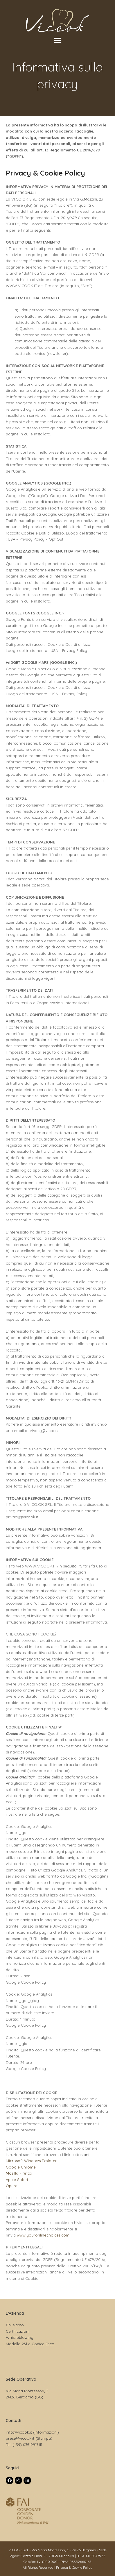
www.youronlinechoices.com (43, 2235)
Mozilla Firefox (19, 2173)
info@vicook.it (19, 2432)
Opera (11, 2185)
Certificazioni (17, 2331)
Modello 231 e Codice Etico (30, 2343)
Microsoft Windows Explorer (31, 2160)
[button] (57, 40)
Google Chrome (21, 2167)
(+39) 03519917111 (27, 2444)
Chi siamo (15, 2325)
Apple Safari (17, 2179)
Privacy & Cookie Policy (74, 2567)
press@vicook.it (20, 2438)
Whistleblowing (19, 2337)
